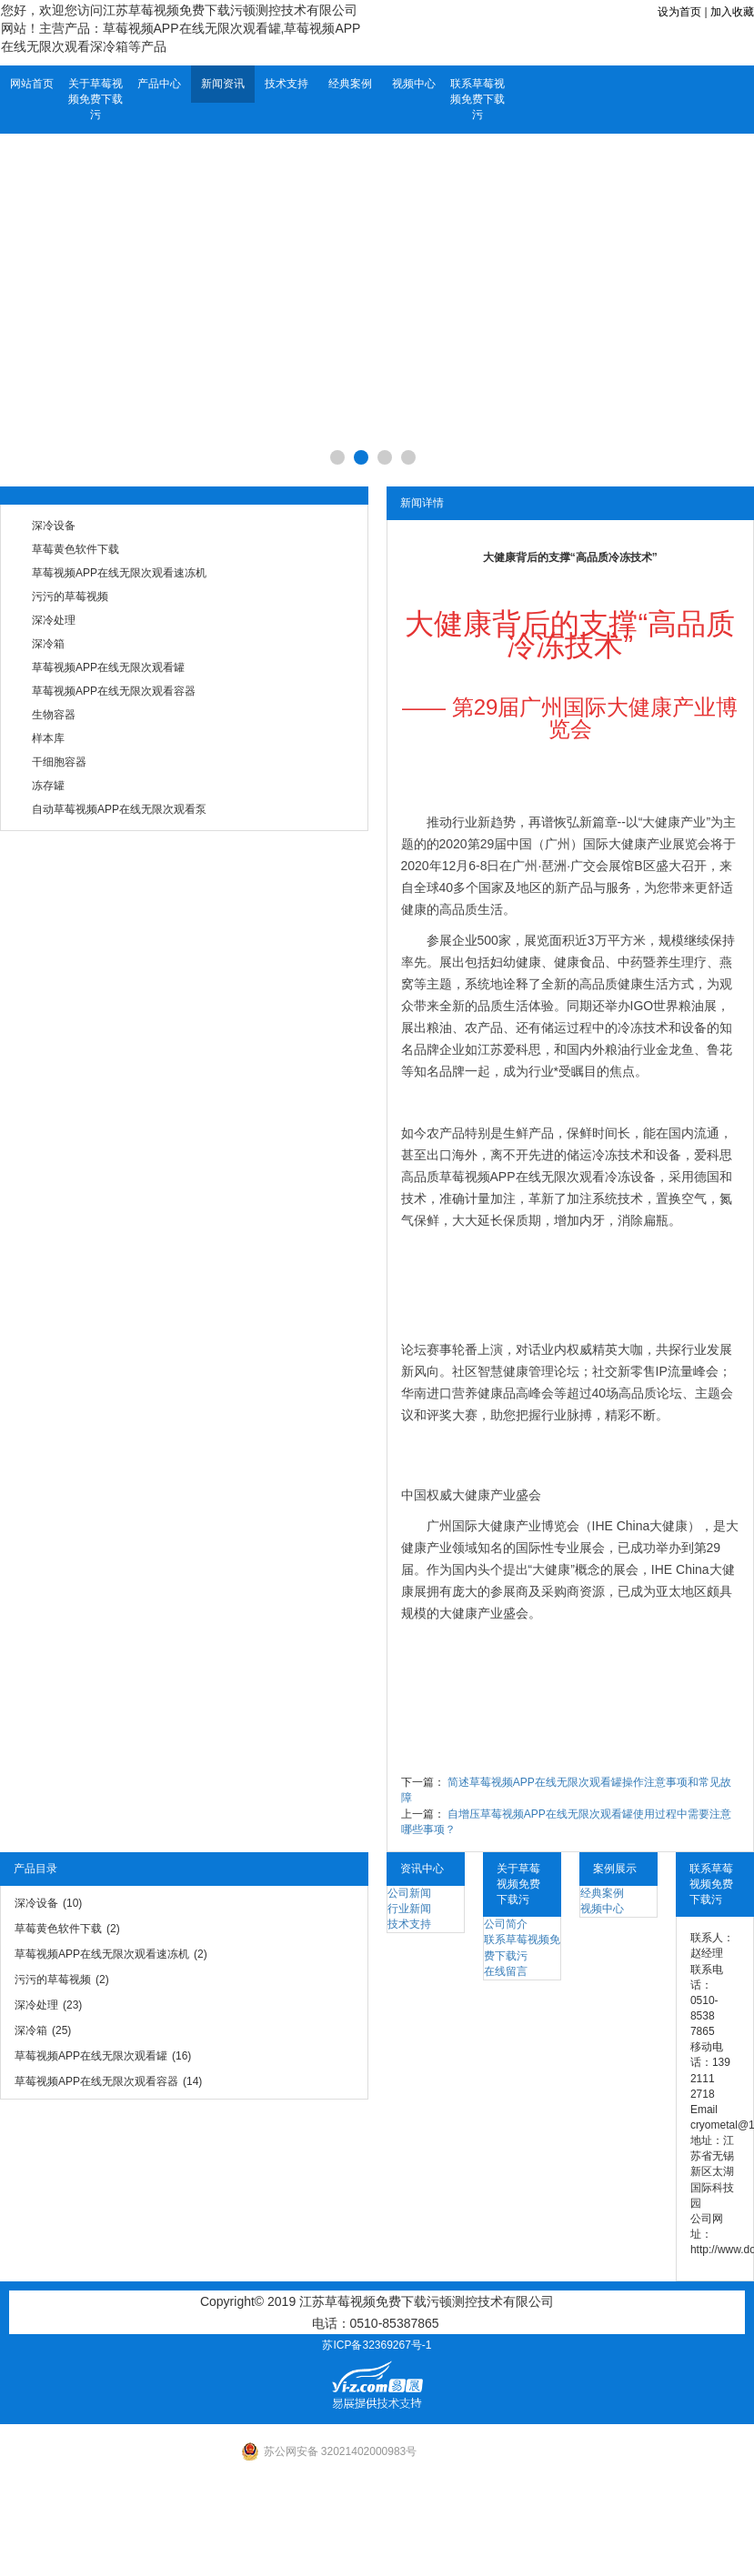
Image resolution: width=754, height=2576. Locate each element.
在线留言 (506, 1971)
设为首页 (679, 11)
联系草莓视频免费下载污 (477, 99)
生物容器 (53, 714)
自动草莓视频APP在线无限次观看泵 (119, 809)
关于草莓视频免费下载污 (95, 99)
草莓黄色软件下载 (75, 549)
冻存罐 (48, 785)
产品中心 (159, 83)
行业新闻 (409, 1908)
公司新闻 (409, 1893)
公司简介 (506, 1924)
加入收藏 (732, 11)
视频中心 (414, 83)
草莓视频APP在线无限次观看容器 (114, 691)
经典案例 (350, 83)
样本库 (48, 738)
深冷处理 (53, 620)
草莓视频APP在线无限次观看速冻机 (119, 572)
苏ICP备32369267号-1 (376, 2345)
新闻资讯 (223, 83)
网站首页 (32, 83)
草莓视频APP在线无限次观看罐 (108, 667)
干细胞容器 (59, 762)
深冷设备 (53, 525)
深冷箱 (48, 643)
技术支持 (286, 83)
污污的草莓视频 (70, 596)
